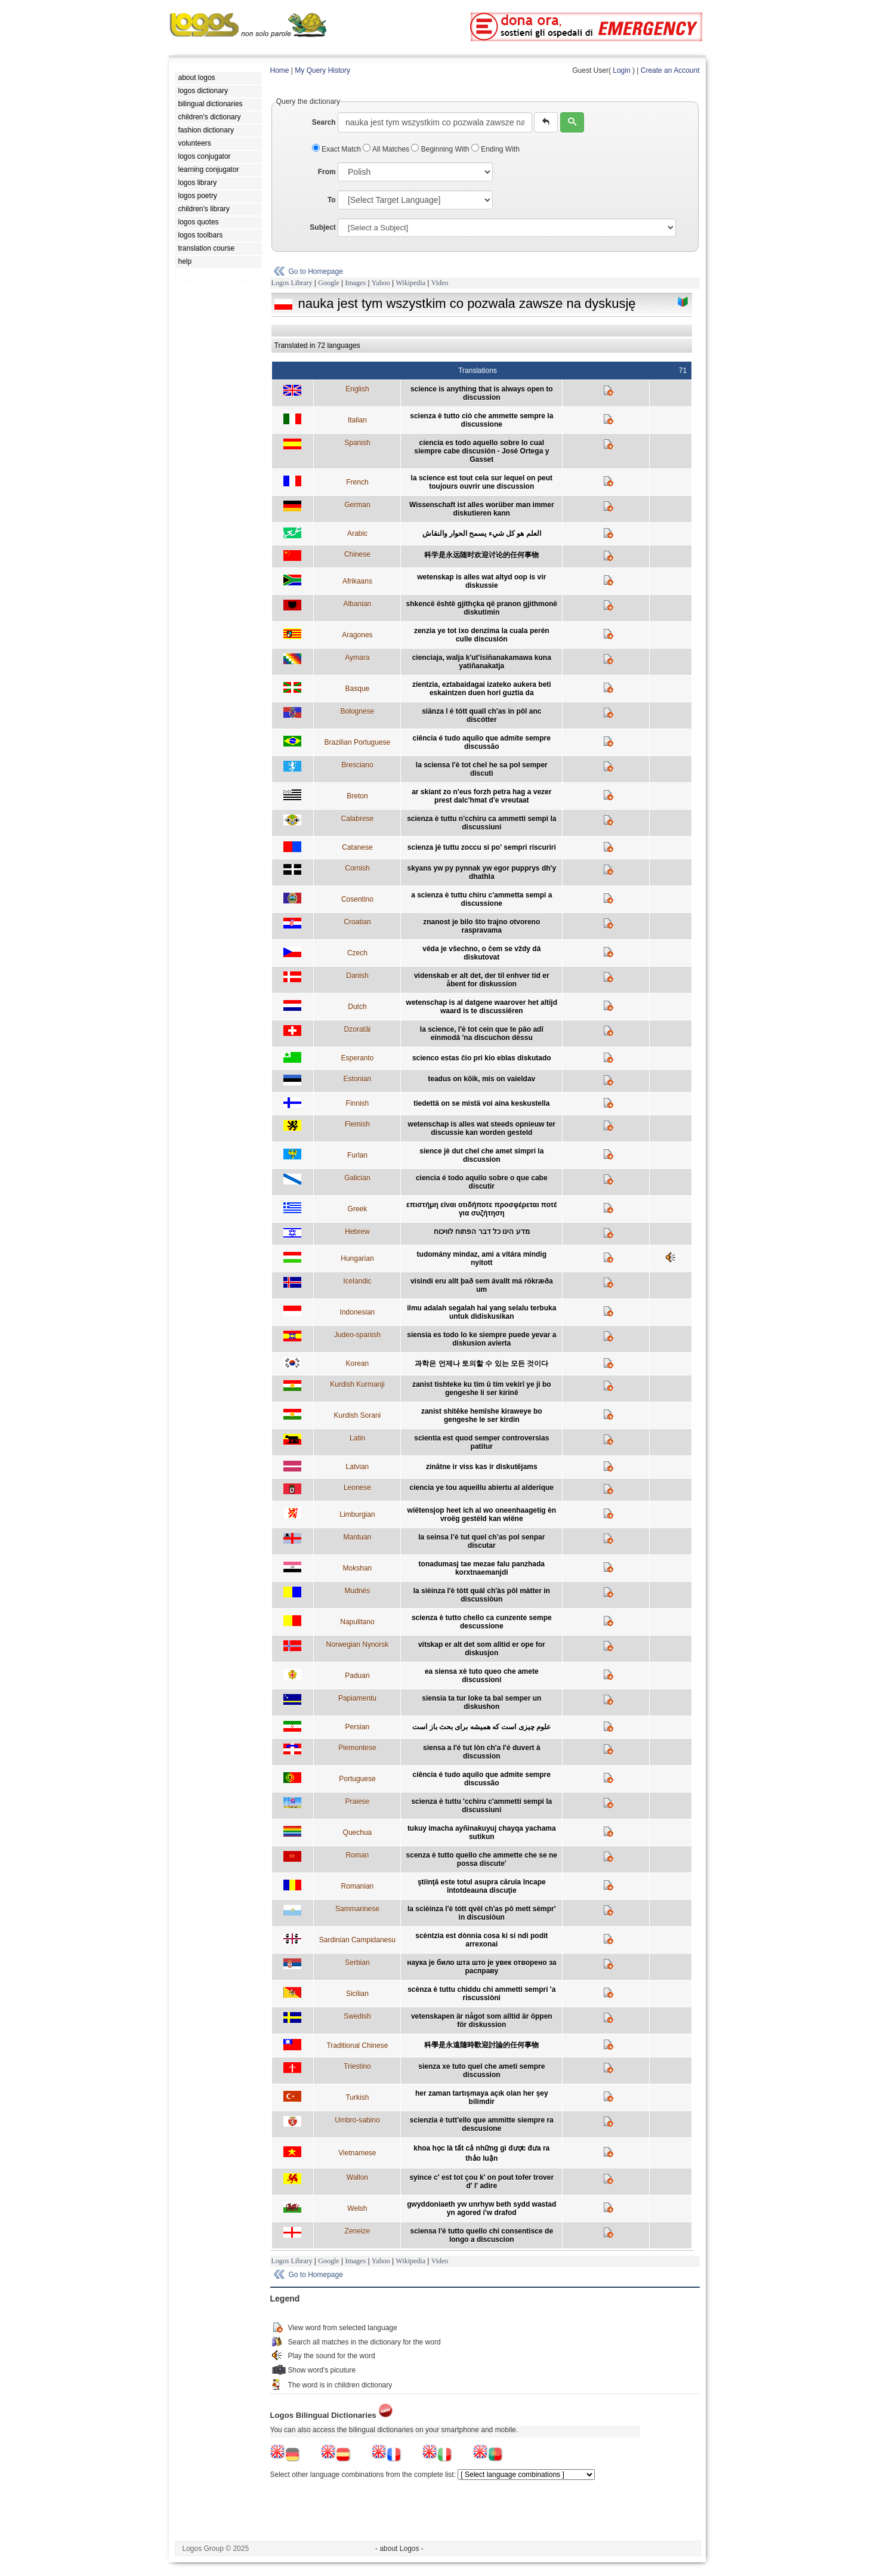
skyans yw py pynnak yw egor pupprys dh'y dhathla (481, 872)
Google (328, 283)
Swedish (357, 2016)
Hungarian (357, 1258)
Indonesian (357, 1312)
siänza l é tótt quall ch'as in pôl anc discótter (481, 715)
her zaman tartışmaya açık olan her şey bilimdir (481, 2097)
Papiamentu (357, 1698)
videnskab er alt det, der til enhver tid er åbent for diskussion (481, 979)
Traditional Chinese (357, 2045)
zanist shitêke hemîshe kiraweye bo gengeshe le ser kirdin (481, 1415)
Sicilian (357, 1993)
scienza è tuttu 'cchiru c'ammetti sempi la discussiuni (481, 1805)
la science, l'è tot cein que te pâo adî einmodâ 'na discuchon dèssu (481, 1033)
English (357, 389)
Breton (357, 796)
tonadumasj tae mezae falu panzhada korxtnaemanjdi (482, 1568)
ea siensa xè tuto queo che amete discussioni (482, 1675)
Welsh (357, 2208)
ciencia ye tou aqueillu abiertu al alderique (482, 1487)
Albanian (358, 604)
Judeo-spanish (357, 1335)
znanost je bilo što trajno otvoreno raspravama (481, 926)
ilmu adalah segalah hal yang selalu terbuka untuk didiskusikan (481, 1312)
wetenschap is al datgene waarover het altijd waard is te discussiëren (481, 1006)
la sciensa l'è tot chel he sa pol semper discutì (482, 769)
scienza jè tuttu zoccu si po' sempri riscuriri (481, 847)
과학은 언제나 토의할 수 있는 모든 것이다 (481, 1363)
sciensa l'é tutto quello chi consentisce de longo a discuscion (481, 2235)
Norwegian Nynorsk (357, 1644)
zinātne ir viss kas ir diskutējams (482, 1467)
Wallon (357, 2177)
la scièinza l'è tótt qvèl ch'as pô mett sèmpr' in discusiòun (481, 1913)
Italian (357, 420)
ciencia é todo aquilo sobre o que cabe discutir (482, 1182)
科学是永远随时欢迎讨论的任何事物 (481, 555)
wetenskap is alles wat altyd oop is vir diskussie (481, 581)
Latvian (357, 1467)
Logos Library (292, 283)
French (357, 482)
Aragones (357, 635)
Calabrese (357, 819)
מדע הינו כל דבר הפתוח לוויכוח (482, 1231)
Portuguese (357, 1779)
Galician (357, 1178)
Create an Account (670, 70)
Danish (357, 975)
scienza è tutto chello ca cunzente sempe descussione (482, 1622)
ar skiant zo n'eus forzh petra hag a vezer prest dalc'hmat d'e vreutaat (481, 796)
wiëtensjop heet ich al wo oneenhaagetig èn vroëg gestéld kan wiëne (481, 1514)
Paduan (357, 1675)
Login (621, 70)
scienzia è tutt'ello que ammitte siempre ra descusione (482, 2124)
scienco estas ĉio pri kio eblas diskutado (481, 1058)
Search (324, 122)
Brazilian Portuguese (358, 742)
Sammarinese (357, 1909)
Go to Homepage (316, 271)
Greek (357, 1209)
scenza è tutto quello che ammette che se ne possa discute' (481, 1859)
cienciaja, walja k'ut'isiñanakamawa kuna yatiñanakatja (481, 661)
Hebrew (357, 1231)
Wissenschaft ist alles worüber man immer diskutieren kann (481, 509)
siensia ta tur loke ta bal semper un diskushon (481, 1702)
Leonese (357, 1487)
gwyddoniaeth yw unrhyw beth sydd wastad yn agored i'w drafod (481, 2208)
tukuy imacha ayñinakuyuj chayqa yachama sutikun (481, 1832)
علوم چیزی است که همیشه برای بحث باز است (481, 1727)
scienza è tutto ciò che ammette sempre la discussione (481, 420)
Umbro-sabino (357, 2120)
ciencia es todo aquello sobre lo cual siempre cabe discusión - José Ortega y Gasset (481, 451)
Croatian (357, 922)
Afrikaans (357, 581)
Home (279, 70)
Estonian (358, 1079)
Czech (357, 953)
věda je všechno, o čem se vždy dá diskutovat (481, 953)
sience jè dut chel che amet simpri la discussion (481, 1155)
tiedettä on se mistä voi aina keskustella (481, 1103)
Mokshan (357, 1568)
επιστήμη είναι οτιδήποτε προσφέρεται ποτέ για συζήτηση (481, 1209)
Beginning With (441, 149)
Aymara (357, 657)
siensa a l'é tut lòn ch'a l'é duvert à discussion (482, 1752)
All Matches (387, 149)
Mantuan (358, 1537)
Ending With (495, 149)
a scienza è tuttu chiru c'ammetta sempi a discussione (481, 899)
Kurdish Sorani (357, 1415)
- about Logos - (399, 2548)
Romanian (357, 1886)
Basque (357, 688)
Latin (357, 1438)
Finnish (357, 1103)
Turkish (357, 2097)
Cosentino (357, 899)
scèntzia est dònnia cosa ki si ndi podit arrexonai (481, 1940)
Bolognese (358, 711)
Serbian (357, 1962)
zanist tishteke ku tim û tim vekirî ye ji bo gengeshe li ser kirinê (481, 1388)
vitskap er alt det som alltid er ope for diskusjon (481, 1648)
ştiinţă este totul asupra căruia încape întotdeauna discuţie (482, 1886)
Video (440, 283)
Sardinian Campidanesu (357, 1940)
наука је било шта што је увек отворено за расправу (481, 1966)
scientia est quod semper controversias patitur (481, 1442)
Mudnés (357, 1591)
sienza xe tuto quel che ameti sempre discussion (481, 2070)
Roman (357, 1855)
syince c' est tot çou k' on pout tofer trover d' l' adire (481, 2181)
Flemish (357, 1124)
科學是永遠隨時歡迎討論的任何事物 (481, 2045)
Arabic (357, 533)
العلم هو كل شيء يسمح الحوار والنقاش (481, 533)
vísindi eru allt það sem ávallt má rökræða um (481, 1285)
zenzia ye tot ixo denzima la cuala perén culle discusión (481, 635)
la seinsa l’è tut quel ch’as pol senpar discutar (481, 1541)
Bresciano (357, 765)
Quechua (357, 1832)
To (332, 200)
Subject (322, 227)
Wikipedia (410, 283)
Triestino (357, 2066)
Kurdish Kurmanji (357, 1384)
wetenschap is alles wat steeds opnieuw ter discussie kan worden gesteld (481, 1128)
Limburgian (357, 1514)
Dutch (357, 1006)
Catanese (357, 847)
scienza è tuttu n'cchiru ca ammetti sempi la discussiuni (481, 823)
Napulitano (357, 1622)
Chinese (357, 554)
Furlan (357, 1155)
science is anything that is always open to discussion (481, 393)
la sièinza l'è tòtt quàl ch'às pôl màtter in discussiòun (481, 1595)
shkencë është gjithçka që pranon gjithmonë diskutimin (481, 608)
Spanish (357, 443)
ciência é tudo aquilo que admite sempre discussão (482, 742)
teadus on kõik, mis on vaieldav (481, 1079)
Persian (357, 1727)
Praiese (357, 1801)
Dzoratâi (357, 1029)
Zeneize (357, 2231)
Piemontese (357, 1748)
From (327, 172)
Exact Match (337, 149)
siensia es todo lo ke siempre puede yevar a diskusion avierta (481, 1339)
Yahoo (381, 283)
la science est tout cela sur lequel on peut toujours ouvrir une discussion (481, 482)
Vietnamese (357, 2153)
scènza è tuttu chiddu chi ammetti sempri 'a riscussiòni (481, 1993)
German (357, 505)
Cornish (357, 868)
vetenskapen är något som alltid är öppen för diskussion (481, 2020)
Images (355, 283)
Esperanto (357, 1058)
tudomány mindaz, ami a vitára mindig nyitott (481, 1258)
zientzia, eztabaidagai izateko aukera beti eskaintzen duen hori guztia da (481, 688)
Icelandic (357, 1281)
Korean (357, 1363)
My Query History (322, 70)
